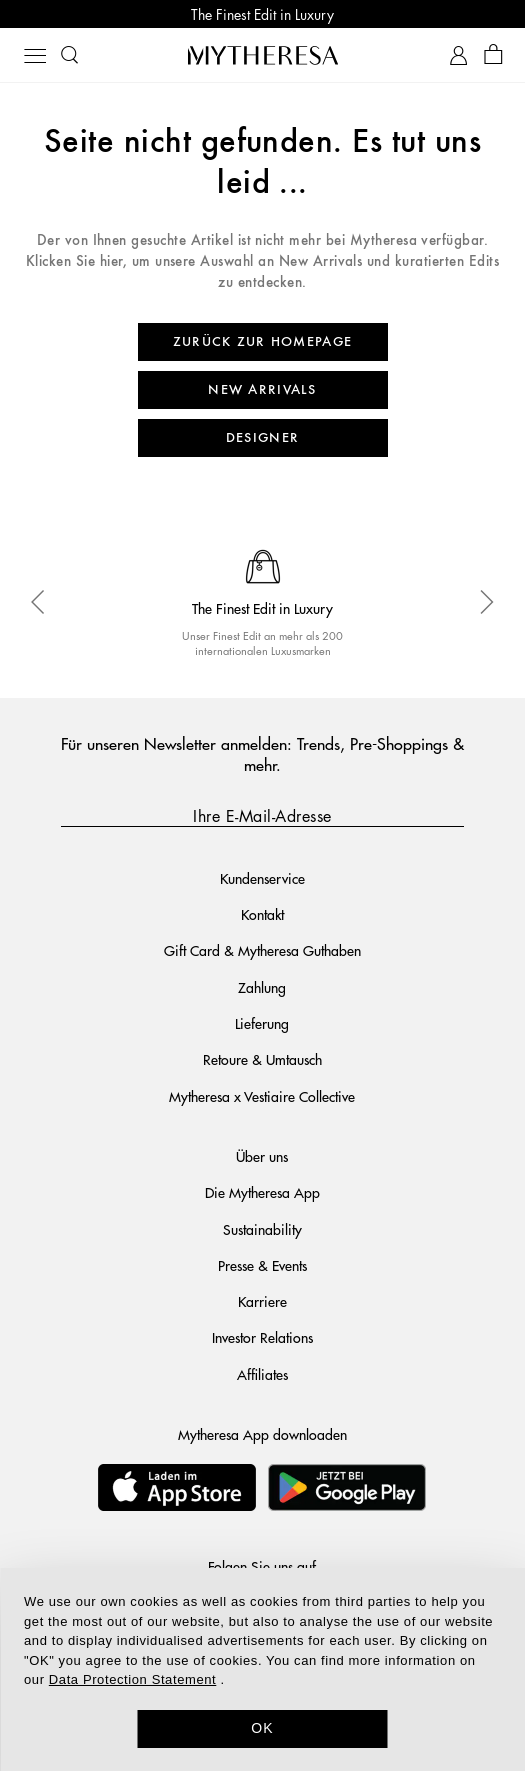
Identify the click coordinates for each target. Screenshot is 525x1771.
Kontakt (262, 914)
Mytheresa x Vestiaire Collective (262, 1096)
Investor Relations (262, 1337)
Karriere (262, 1301)
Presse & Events (262, 1265)
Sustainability (262, 1229)
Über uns (262, 1156)
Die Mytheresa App (262, 1192)
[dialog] (262, 1669)
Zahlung (262, 987)
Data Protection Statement (132, 1679)
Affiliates (262, 1374)
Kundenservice (262, 878)
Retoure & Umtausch (262, 1059)
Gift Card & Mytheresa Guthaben (262, 950)
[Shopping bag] (493, 55)
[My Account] (458, 55)
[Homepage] (263, 55)
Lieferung (262, 1023)
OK (262, 1728)
